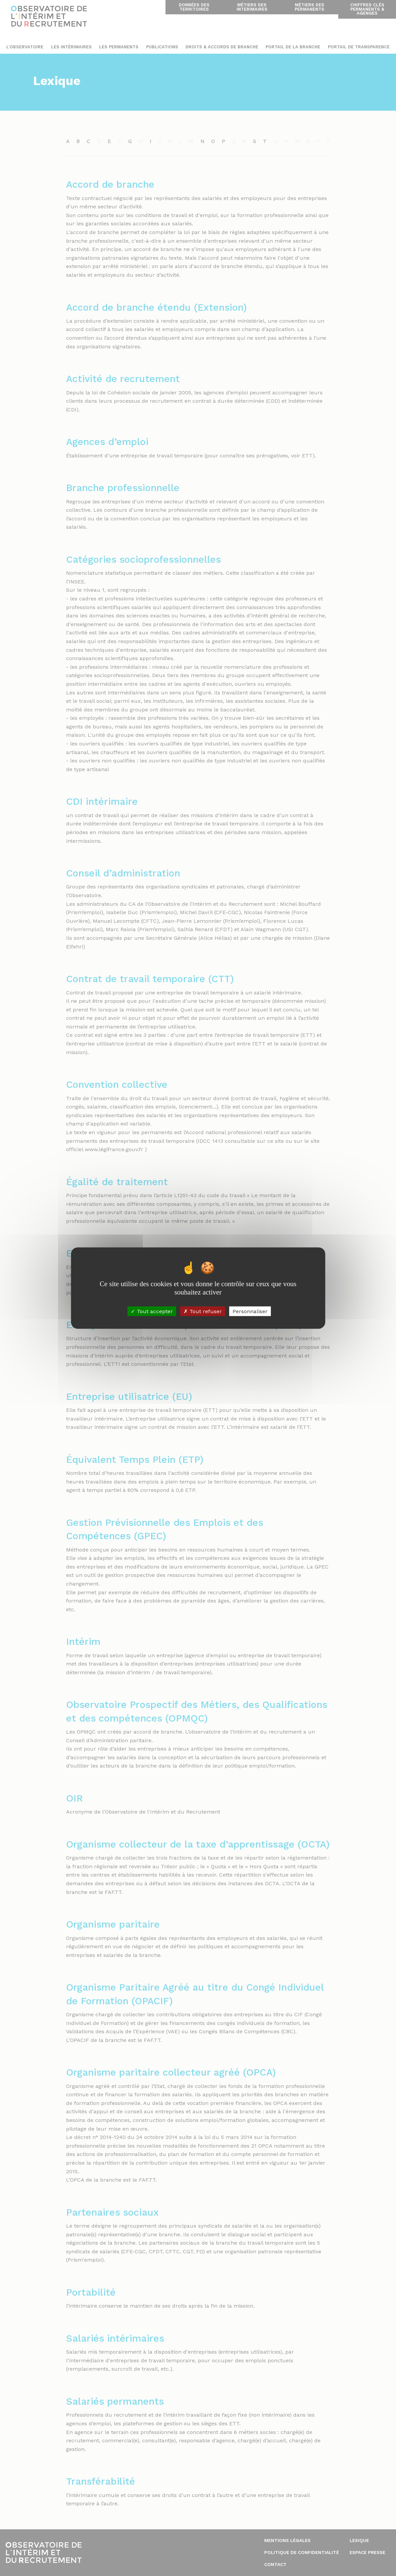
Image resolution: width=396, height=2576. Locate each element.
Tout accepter (152, 1311)
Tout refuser (202, 1311)
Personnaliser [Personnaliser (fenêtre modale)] (250, 1311)
